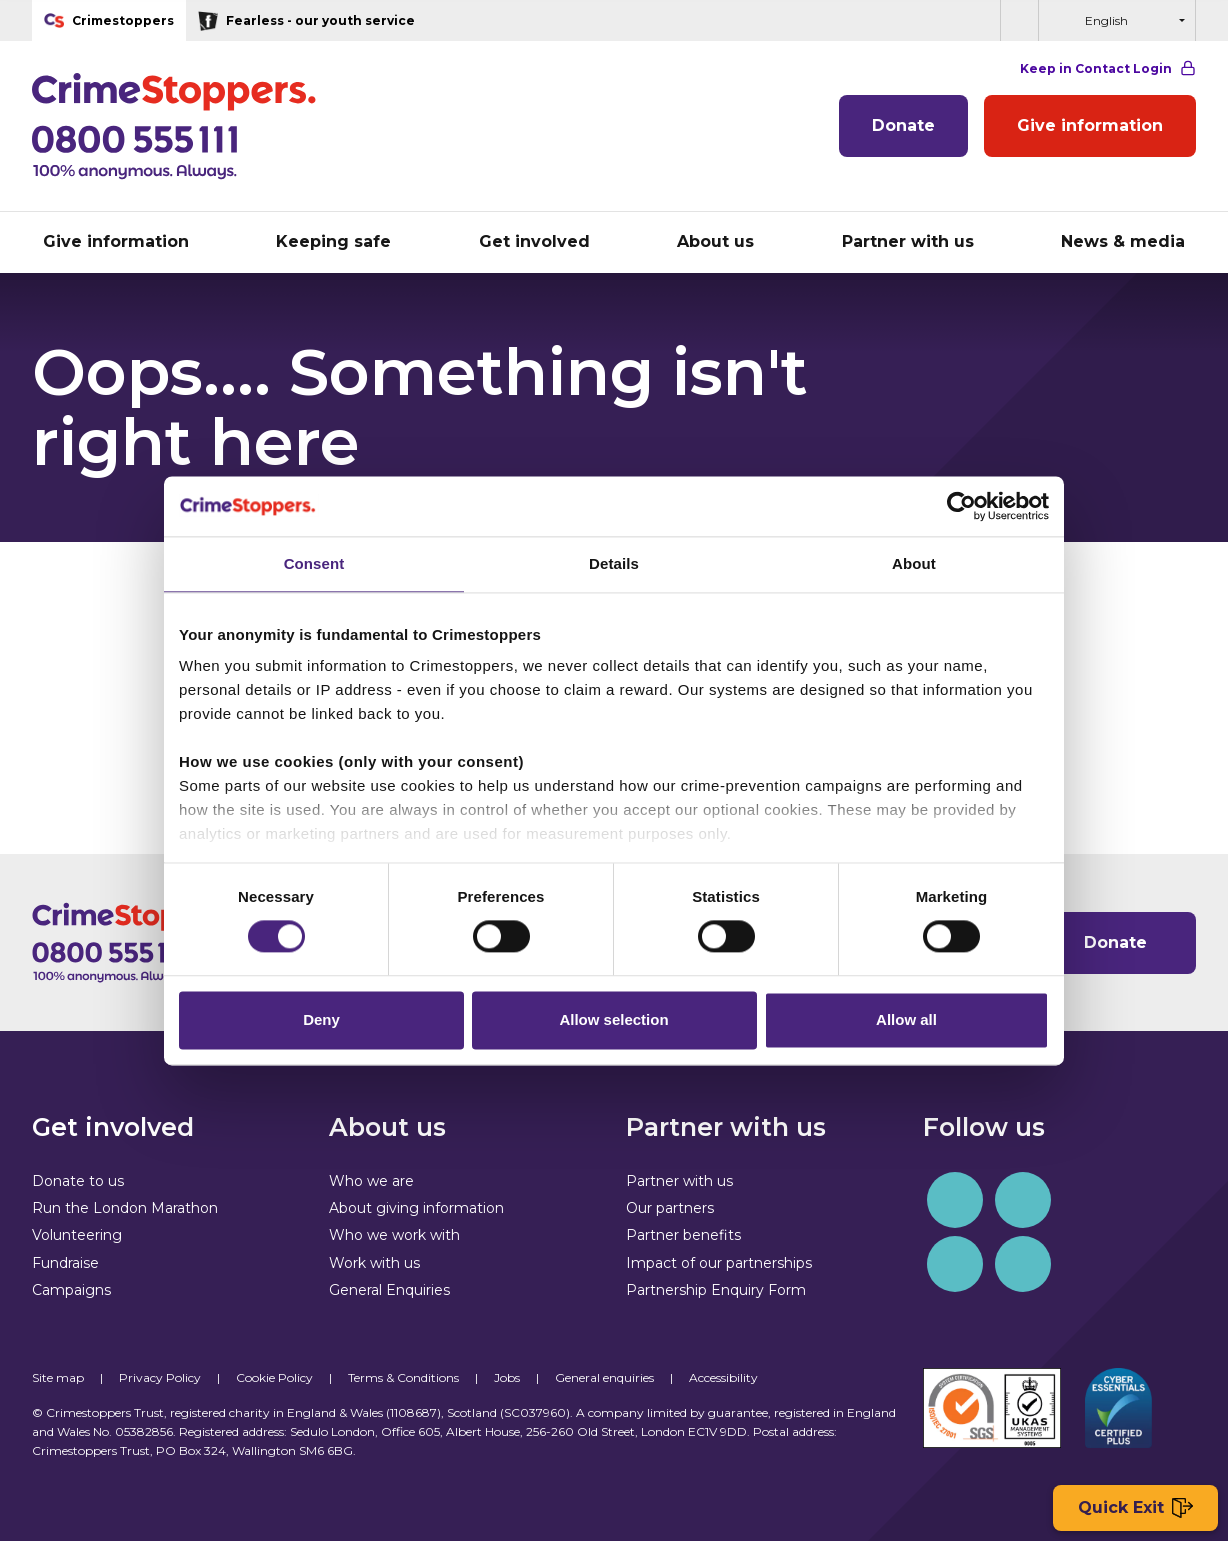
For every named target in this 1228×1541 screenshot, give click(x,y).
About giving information (416, 1208)
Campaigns (71, 1290)
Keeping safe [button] (333, 241)
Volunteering (77, 1235)
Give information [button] (116, 241)
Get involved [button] (534, 241)
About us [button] (715, 241)
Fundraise (65, 1263)
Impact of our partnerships (719, 1263)
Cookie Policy (274, 1377)
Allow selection (613, 1019)
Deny (321, 1019)
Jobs (507, 1377)
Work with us (374, 1263)
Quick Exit (1135, 1508)
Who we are (371, 1181)
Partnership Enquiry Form (716, 1290)
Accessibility (723, 1377)
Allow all (906, 1019)
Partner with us (679, 1181)
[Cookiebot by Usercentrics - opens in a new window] (961, 506)
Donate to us (78, 1181)
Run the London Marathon (125, 1208)
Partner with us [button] (908, 241)
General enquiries (604, 1377)
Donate (903, 125)
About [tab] (914, 563)
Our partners (670, 1208)
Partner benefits (683, 1235)
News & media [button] (1123, 241)
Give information (1090, 125)
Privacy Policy (160, 1377)
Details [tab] (614, 563)
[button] (1019, 20)
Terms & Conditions (403, 1377)
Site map (58, 1377)
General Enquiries (389, 1290)
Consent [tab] (314, 563)
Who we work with (394, 1235)
